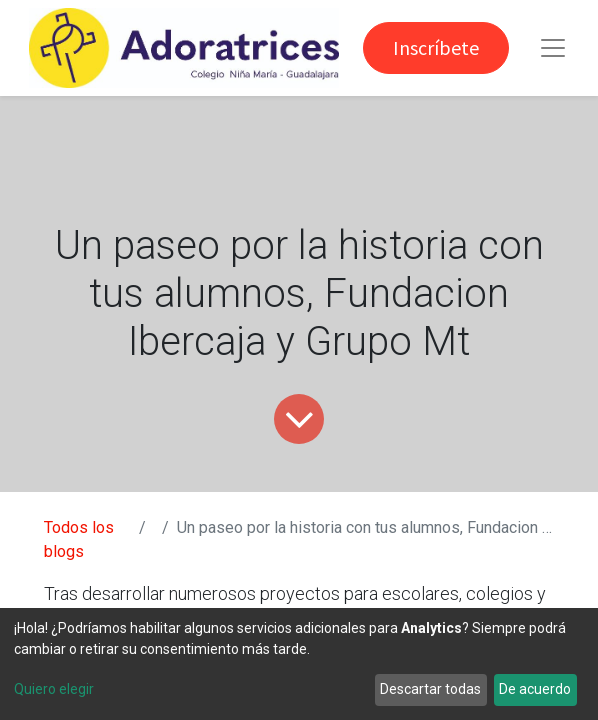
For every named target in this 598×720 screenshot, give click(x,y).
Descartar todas (430, 689)
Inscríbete (436, 47)
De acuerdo (535, 689)
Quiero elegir (54, 689)
